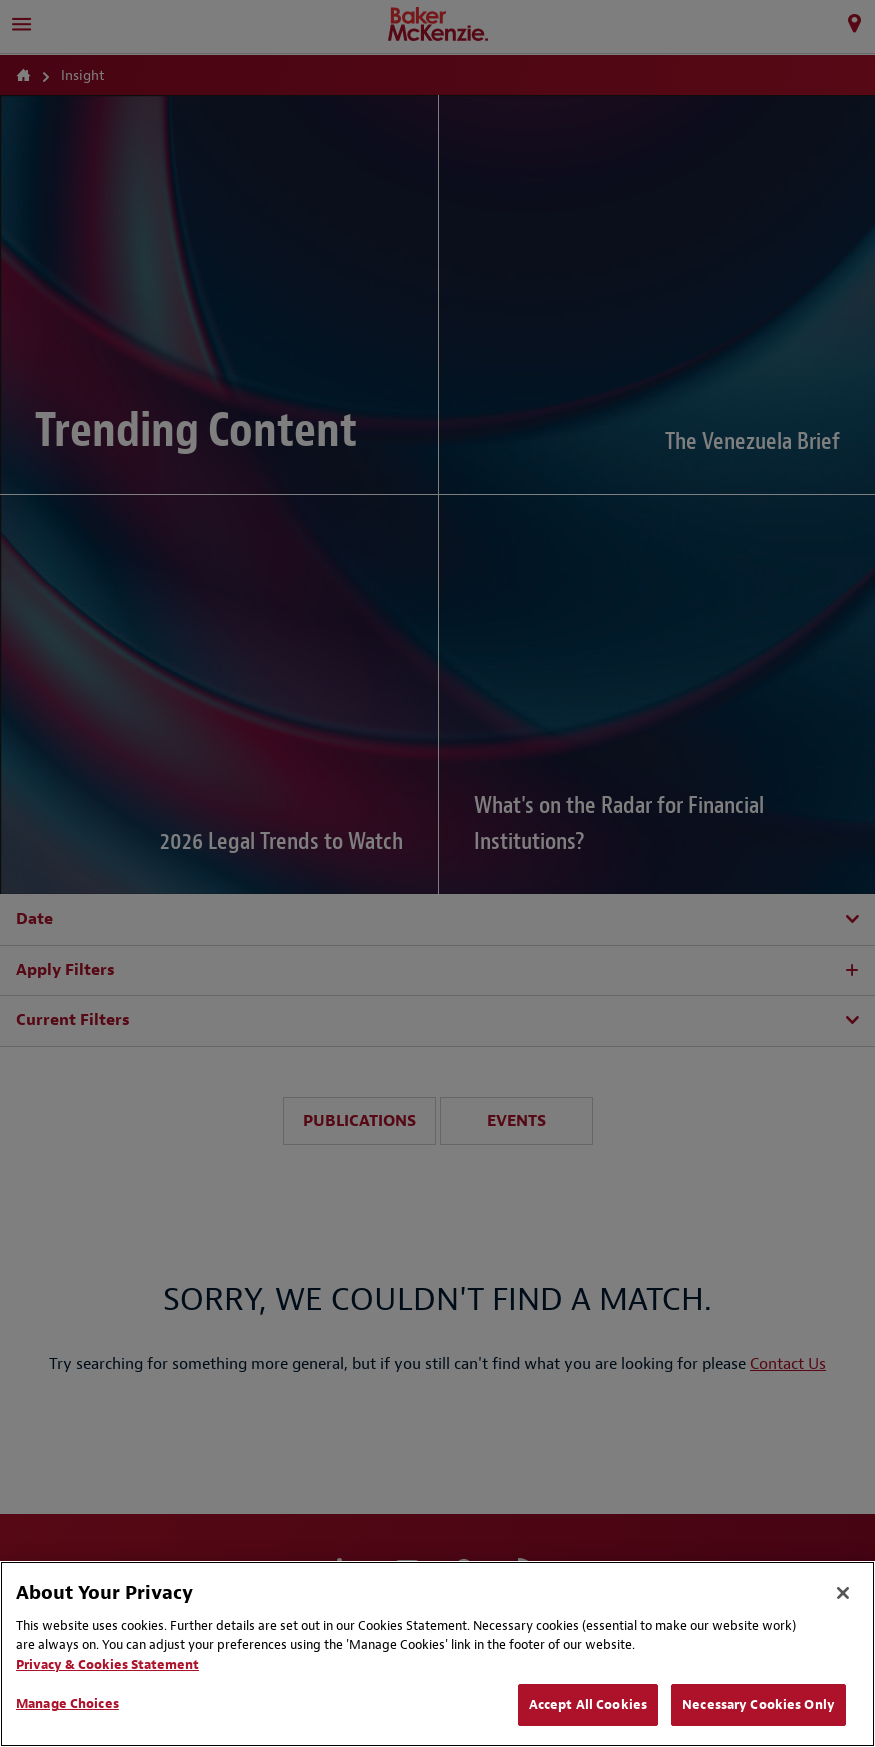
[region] (437, 1654)
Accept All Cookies (588, 1704)
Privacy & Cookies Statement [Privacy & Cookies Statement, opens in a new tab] (107, 1664)
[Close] (843, 1593)
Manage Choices (67, 1703)
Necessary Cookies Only (758, 1704)
